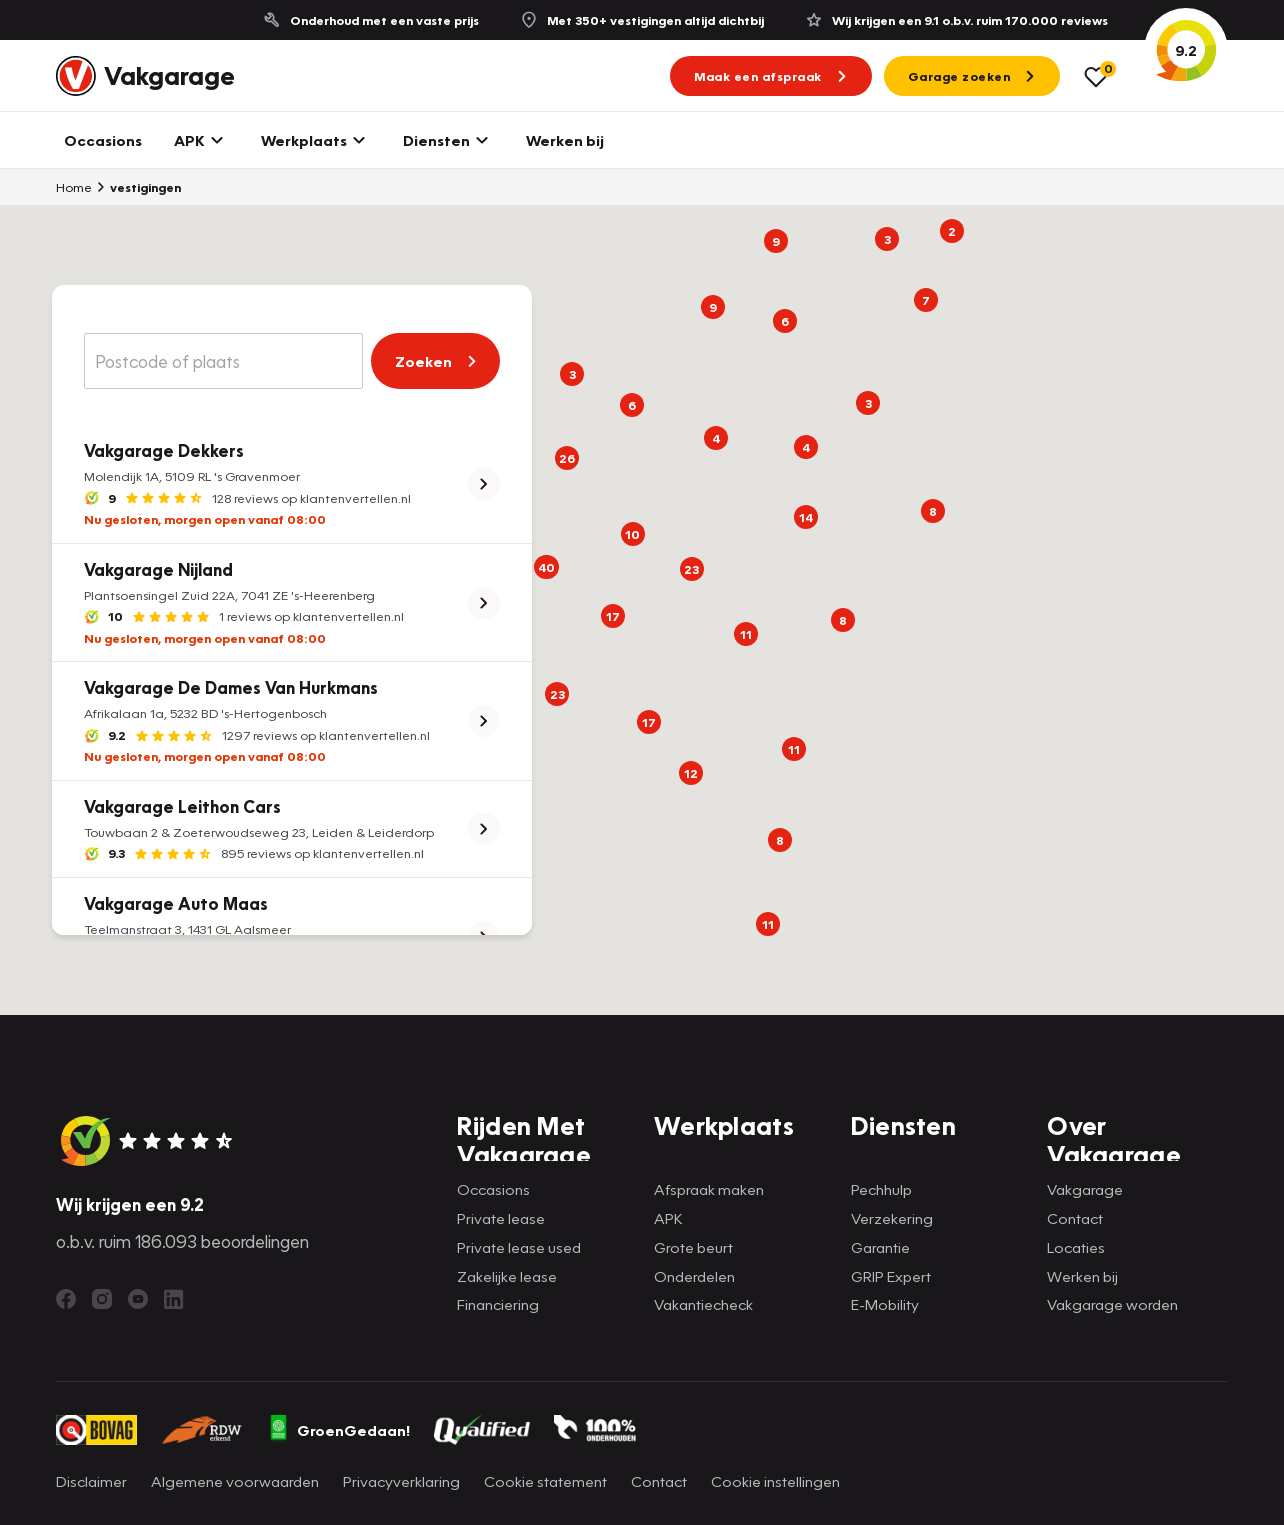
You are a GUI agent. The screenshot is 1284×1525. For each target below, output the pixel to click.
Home (74, 187)
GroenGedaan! (339, 1430)
